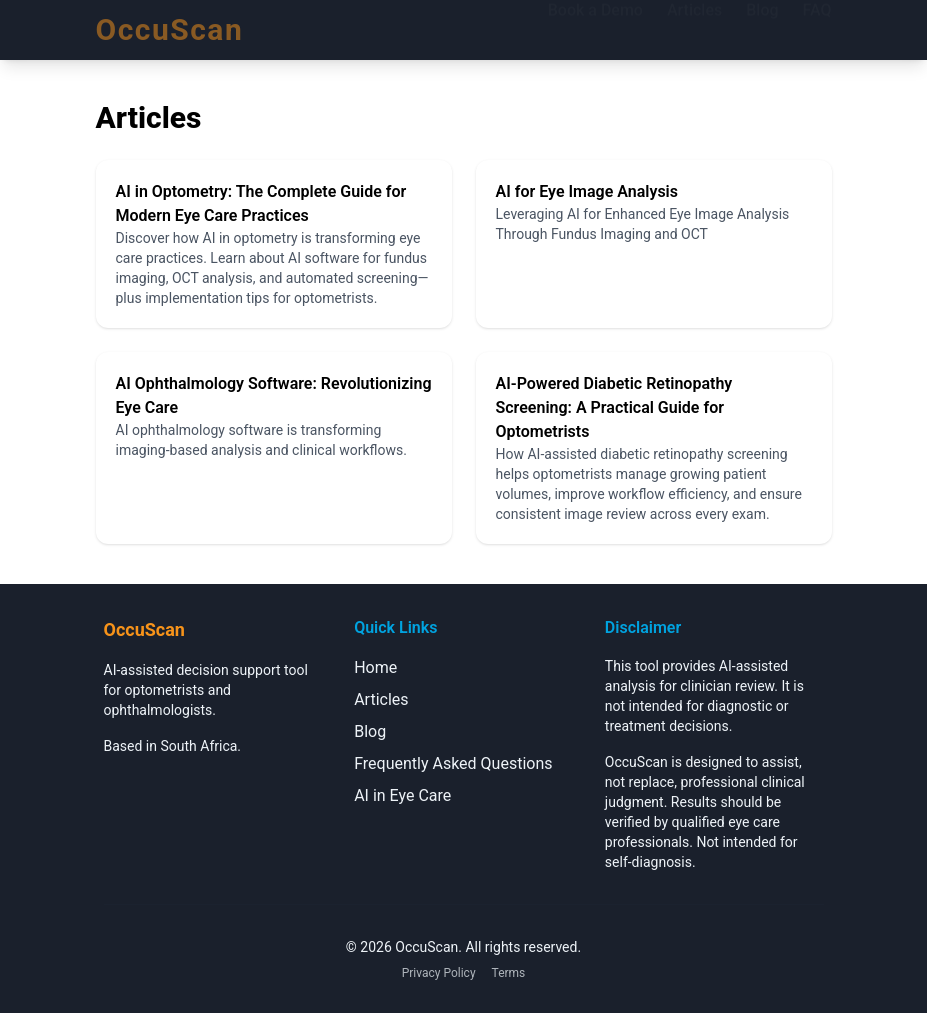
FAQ (817, 28)
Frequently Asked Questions (453, 763)
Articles (694, 28)
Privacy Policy (439, 973)
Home (375, 667)
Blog (762, 28)
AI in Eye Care (402, 795)
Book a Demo (595, 28)
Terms (509, 973)
